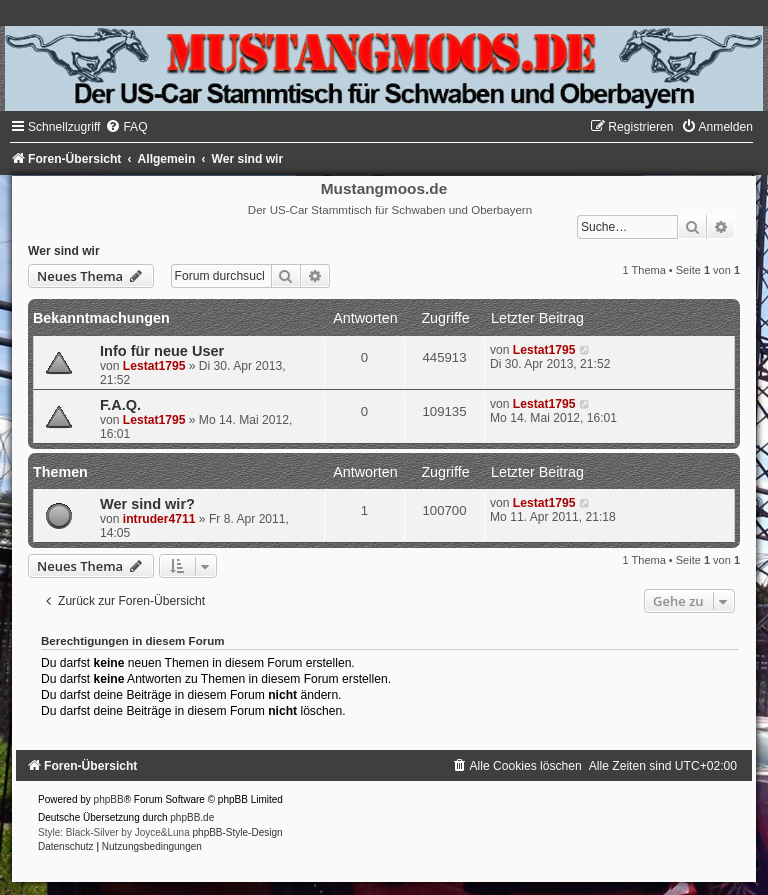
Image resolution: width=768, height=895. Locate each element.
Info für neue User (162, 351)
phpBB (109, 799)
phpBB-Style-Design (238, 832)
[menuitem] (126, 127)
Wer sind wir (64, 251)
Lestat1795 (154, 366)
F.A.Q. (120, 405)
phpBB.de (192, 817)
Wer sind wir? (147, 504)
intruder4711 (159, 519)
